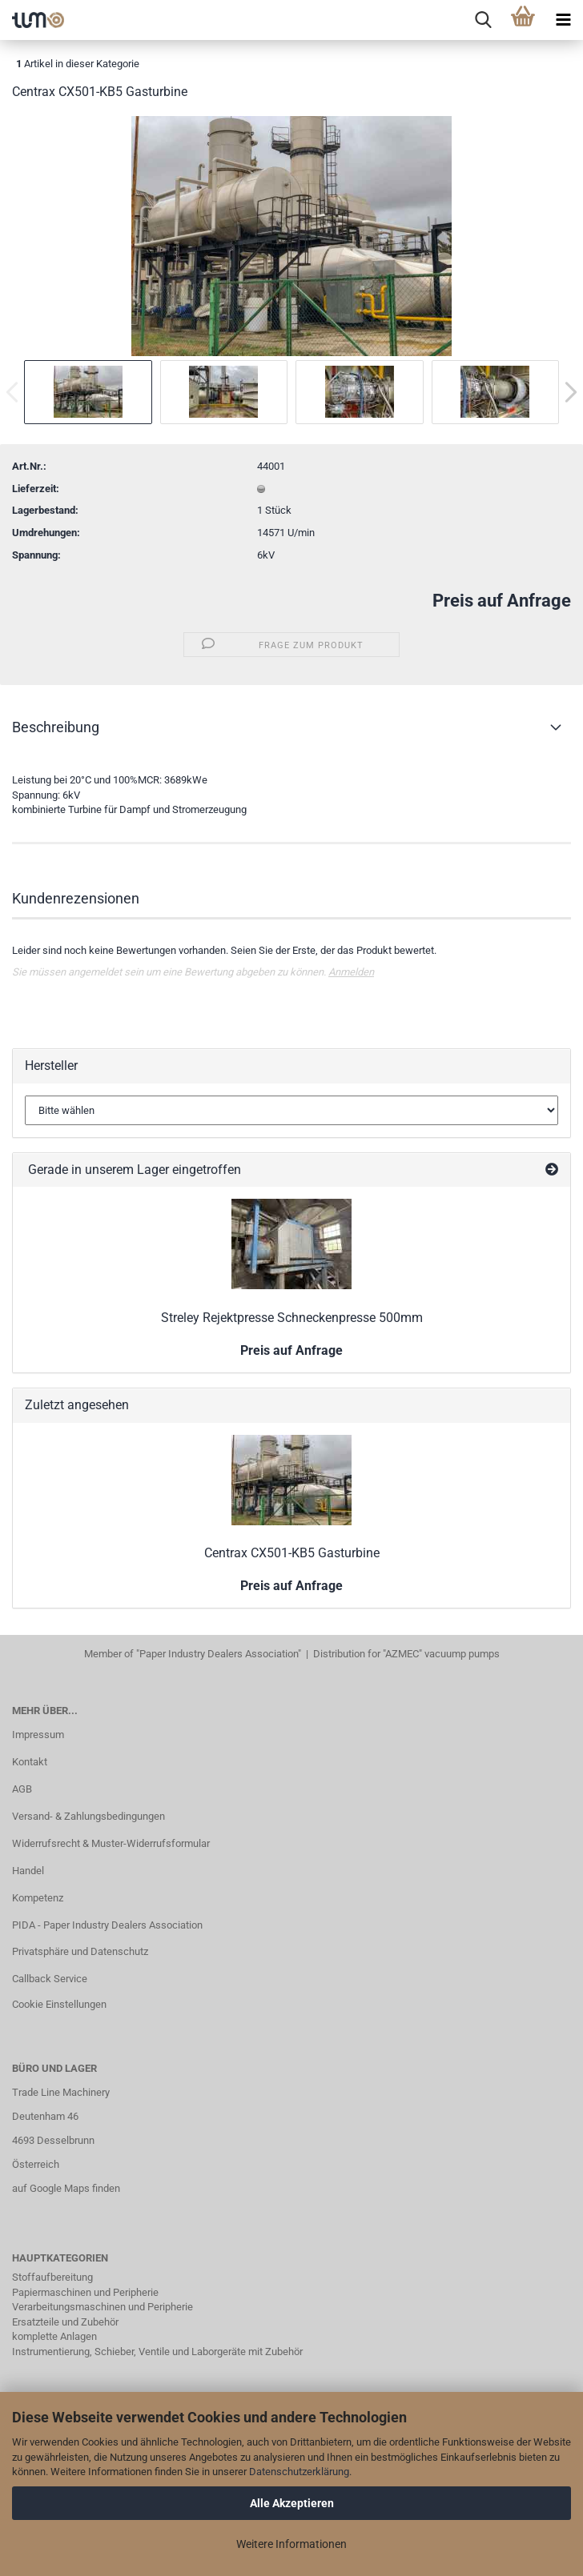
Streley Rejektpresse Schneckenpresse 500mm (292, 1317)
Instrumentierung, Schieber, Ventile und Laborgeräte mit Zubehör (157, 2352)
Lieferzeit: (35, 489)
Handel (28, 1871)
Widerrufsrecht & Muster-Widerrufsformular (111, 1843)
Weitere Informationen (291, 2544)
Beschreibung (55, 727)
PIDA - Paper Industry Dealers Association (107, 1925)
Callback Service (49, 1979)
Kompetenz (37, 1898)
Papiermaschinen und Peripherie (85, 2292)
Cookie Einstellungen (59, 2004)
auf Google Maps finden (66, 2188)
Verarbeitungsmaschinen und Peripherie (102, 2307)
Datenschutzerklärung (299, 2472)
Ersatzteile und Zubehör (65, 2322)
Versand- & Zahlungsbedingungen (88, 1816)
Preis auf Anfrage (501, 601)
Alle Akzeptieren (292, 2503)
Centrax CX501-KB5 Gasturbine (292, 1552)
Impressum (38, 1735)
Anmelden (351, 972)
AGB (22, 1789)
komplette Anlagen (54, 2336)
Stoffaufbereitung (52, 2277)
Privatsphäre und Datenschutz (80, 1951)
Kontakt (29, 1762)
